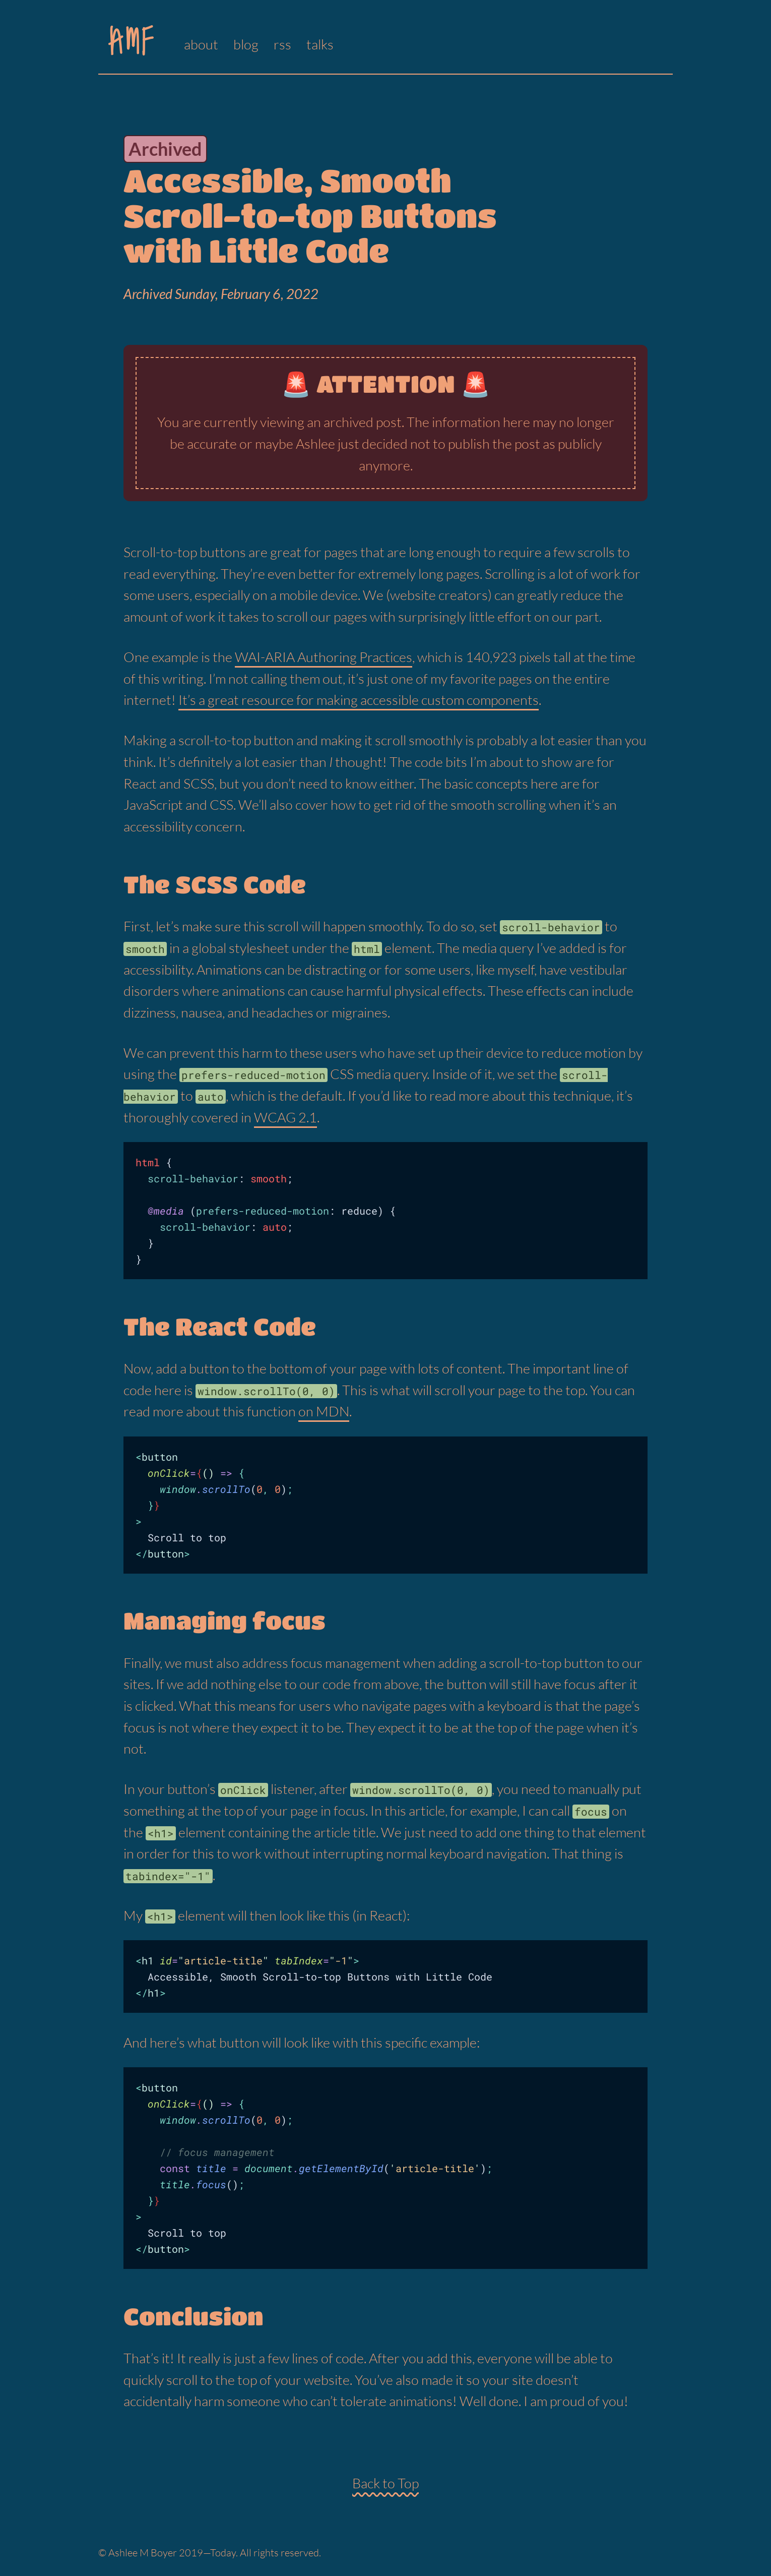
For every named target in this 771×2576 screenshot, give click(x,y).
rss (282, 44)
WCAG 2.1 (285, 1117)
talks (320, 44)
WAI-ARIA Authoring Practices (323, 656)
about (201, 44)
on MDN (323, 1411)
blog (246, 44)
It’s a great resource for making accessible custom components (358, 699)
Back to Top (385, 2483)
